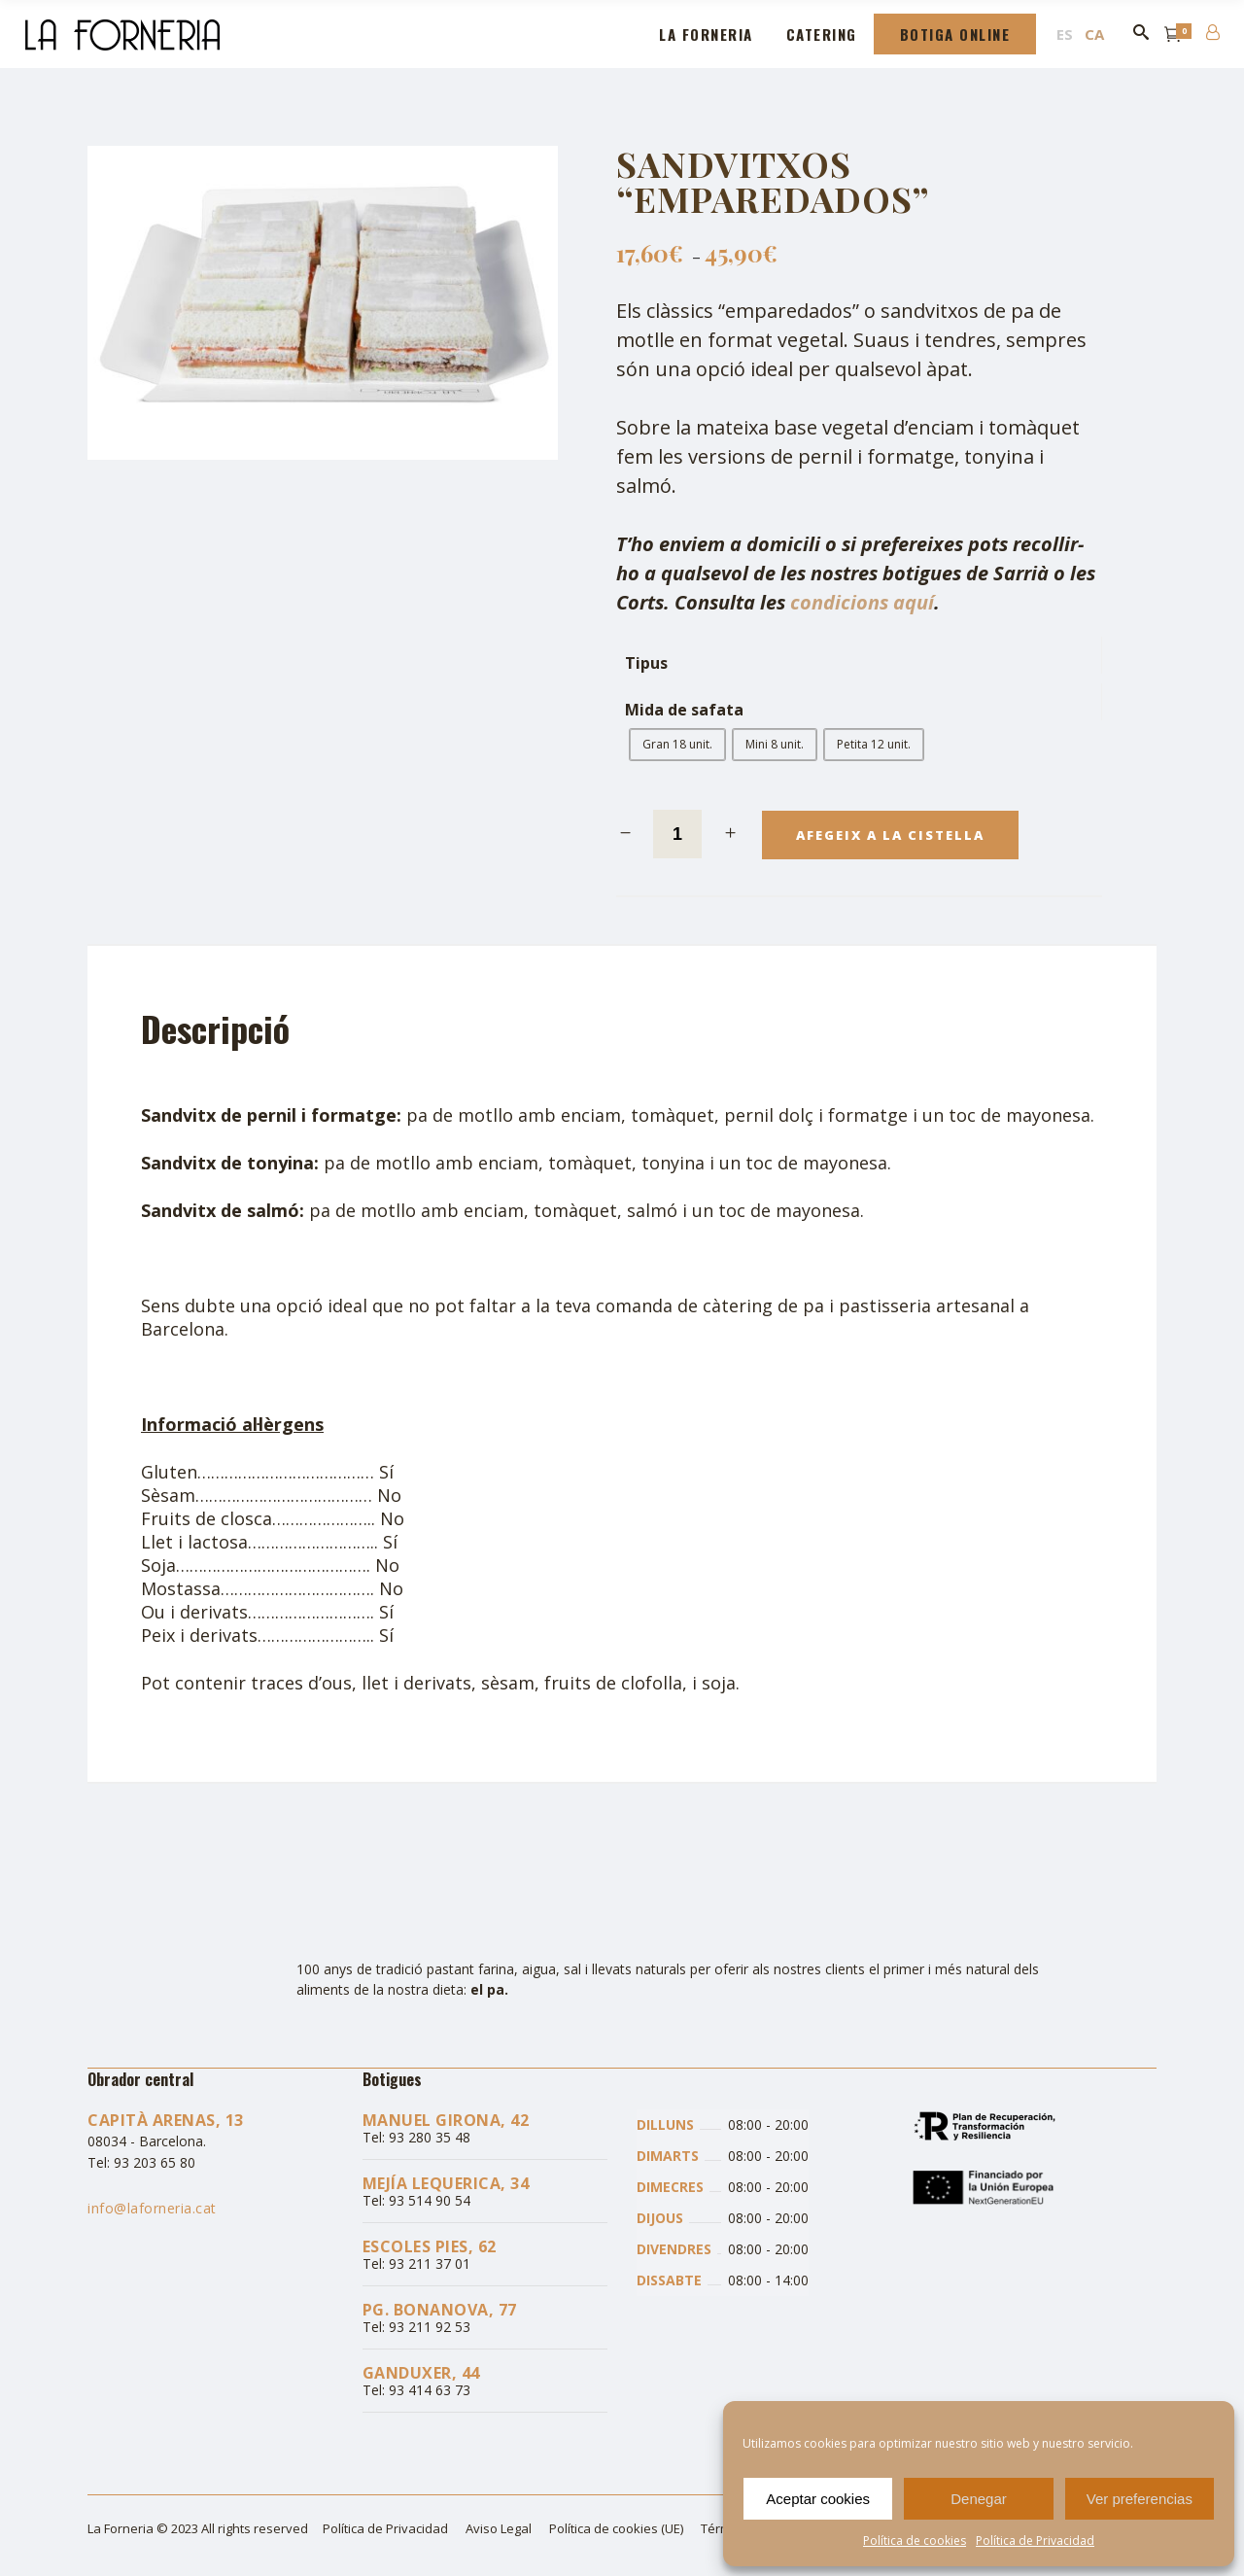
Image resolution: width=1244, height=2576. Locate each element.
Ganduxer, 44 (421, 2373)
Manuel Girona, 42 (446, 2120)
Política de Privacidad (1035, 2540)
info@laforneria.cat (152, 2208)
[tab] (227, 1028)
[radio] (677, 744)
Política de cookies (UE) (616, 2528)
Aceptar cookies (818, 2498)
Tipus (646, 663)
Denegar (978, 2498)
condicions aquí (862, 602)
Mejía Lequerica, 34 (446, 2183)
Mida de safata (684, 710)
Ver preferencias (1139, 2498)
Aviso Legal (499, 2528)
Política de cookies (914, 2540)
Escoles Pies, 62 (430, 2246)
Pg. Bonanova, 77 (440, 2309)
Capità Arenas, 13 (165, 2120)
